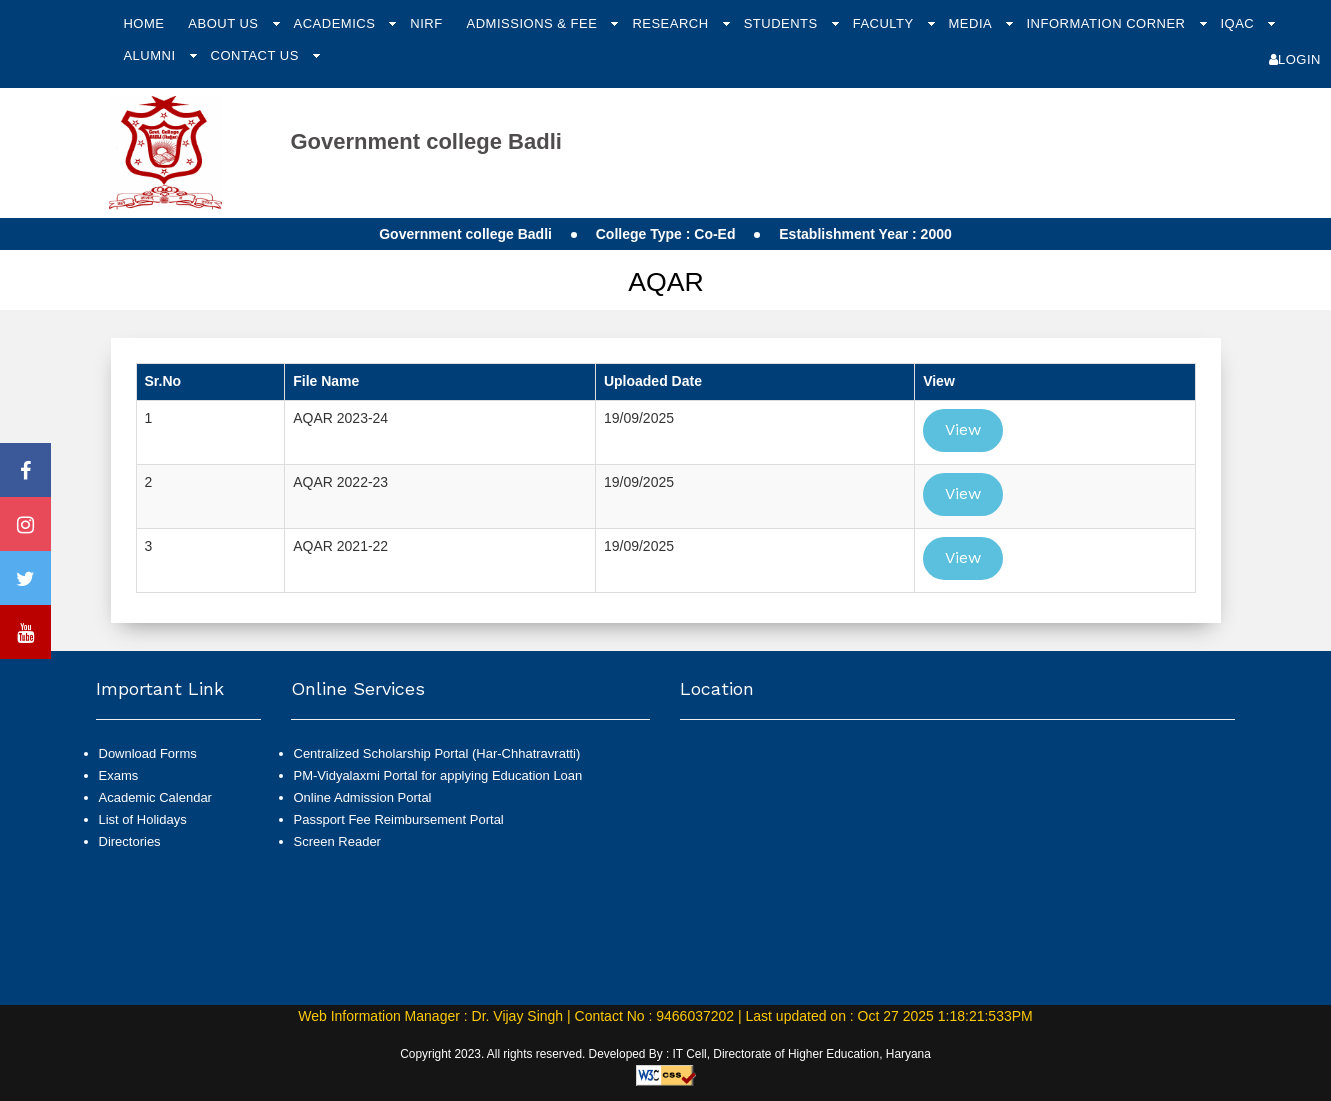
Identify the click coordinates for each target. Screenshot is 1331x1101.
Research (672, 23)
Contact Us (257, 55)
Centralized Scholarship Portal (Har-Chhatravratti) (437, 753)
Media (972, 23)
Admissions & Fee (534, 23)
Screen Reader (337, 841)
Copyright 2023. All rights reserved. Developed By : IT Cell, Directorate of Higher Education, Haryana (665, 1054)
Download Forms (148, 753)
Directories (130, 841)
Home (143, 23)
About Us (225, 23)
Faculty (885, 23)
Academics (337, 23)
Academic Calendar (155, 797)
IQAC (1239, 23)
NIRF (426, 23)
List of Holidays (143, 819)
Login (1295, 59)
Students (783, 23)
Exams (119, 775)
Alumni (151, 55)
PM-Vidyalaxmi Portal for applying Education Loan (438, 775)
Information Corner (1107, 23)
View (963, 429)
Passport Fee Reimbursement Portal (399, 819)
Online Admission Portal (363, 797)
